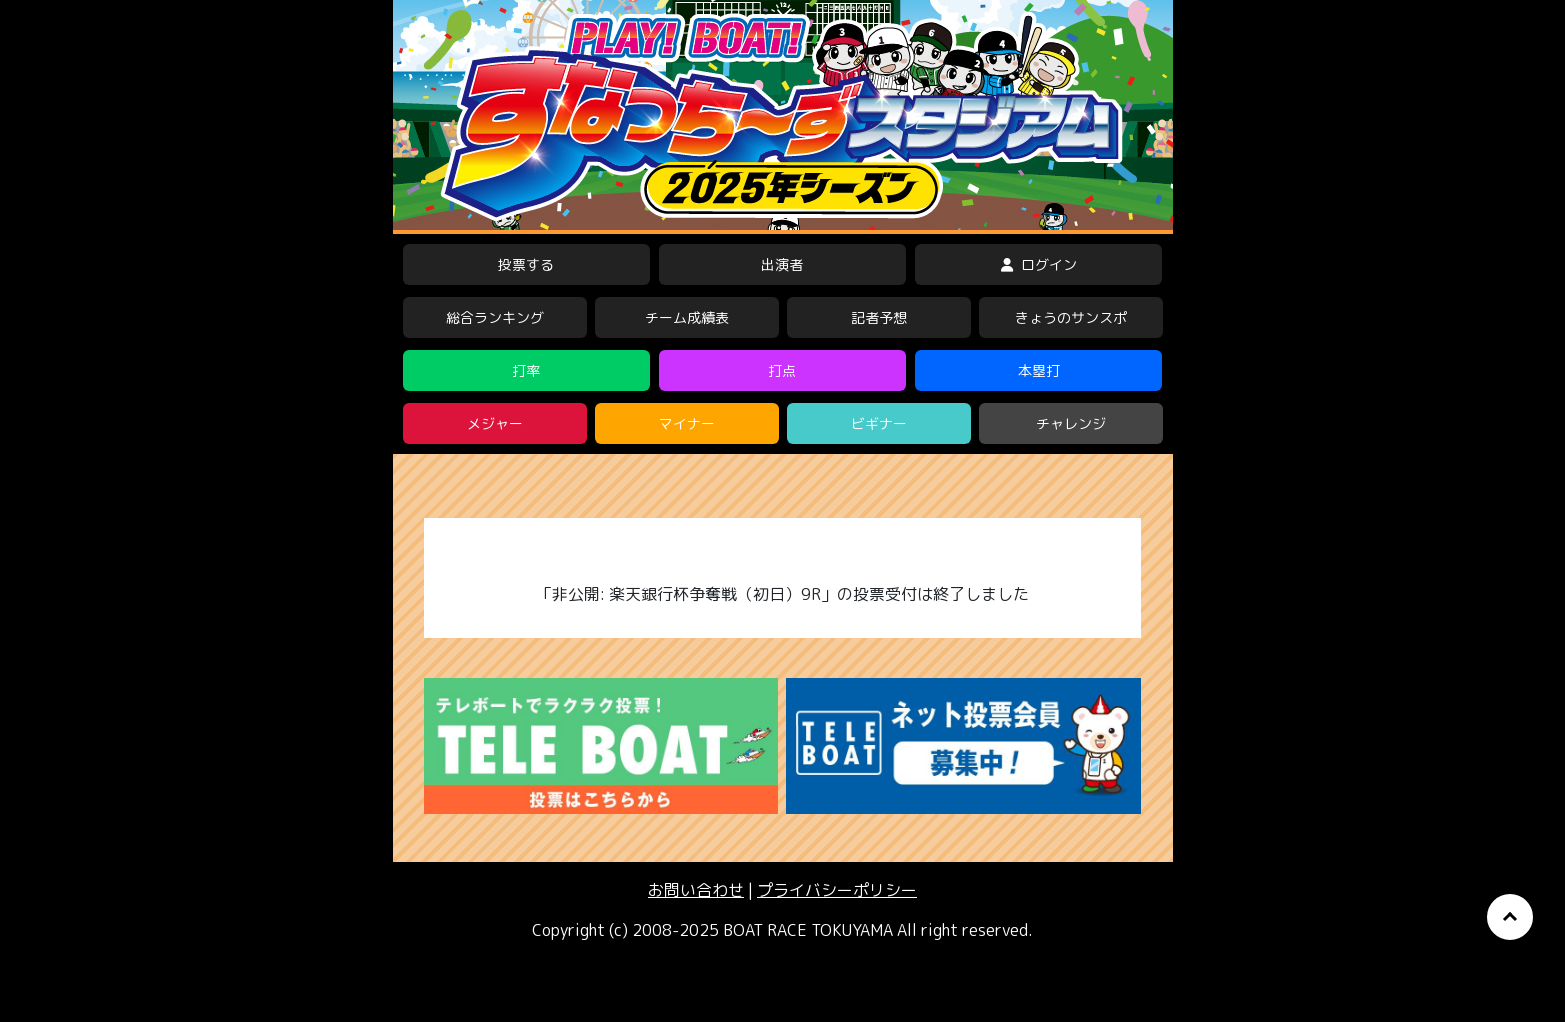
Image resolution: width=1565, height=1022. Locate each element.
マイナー (687, 423)
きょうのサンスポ (1071, 317)
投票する (526, 264)
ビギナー (879, 423)
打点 (782, 370)
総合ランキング (495, 317)
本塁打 (1039, 370)
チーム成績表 (687, 317)
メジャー (495, 423)
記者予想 (879, 317)
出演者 (782, 264)
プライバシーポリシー (837, 890)
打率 (526, 370)
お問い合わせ (696, 890)
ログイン (1039, 264)
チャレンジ (1071, 423)
